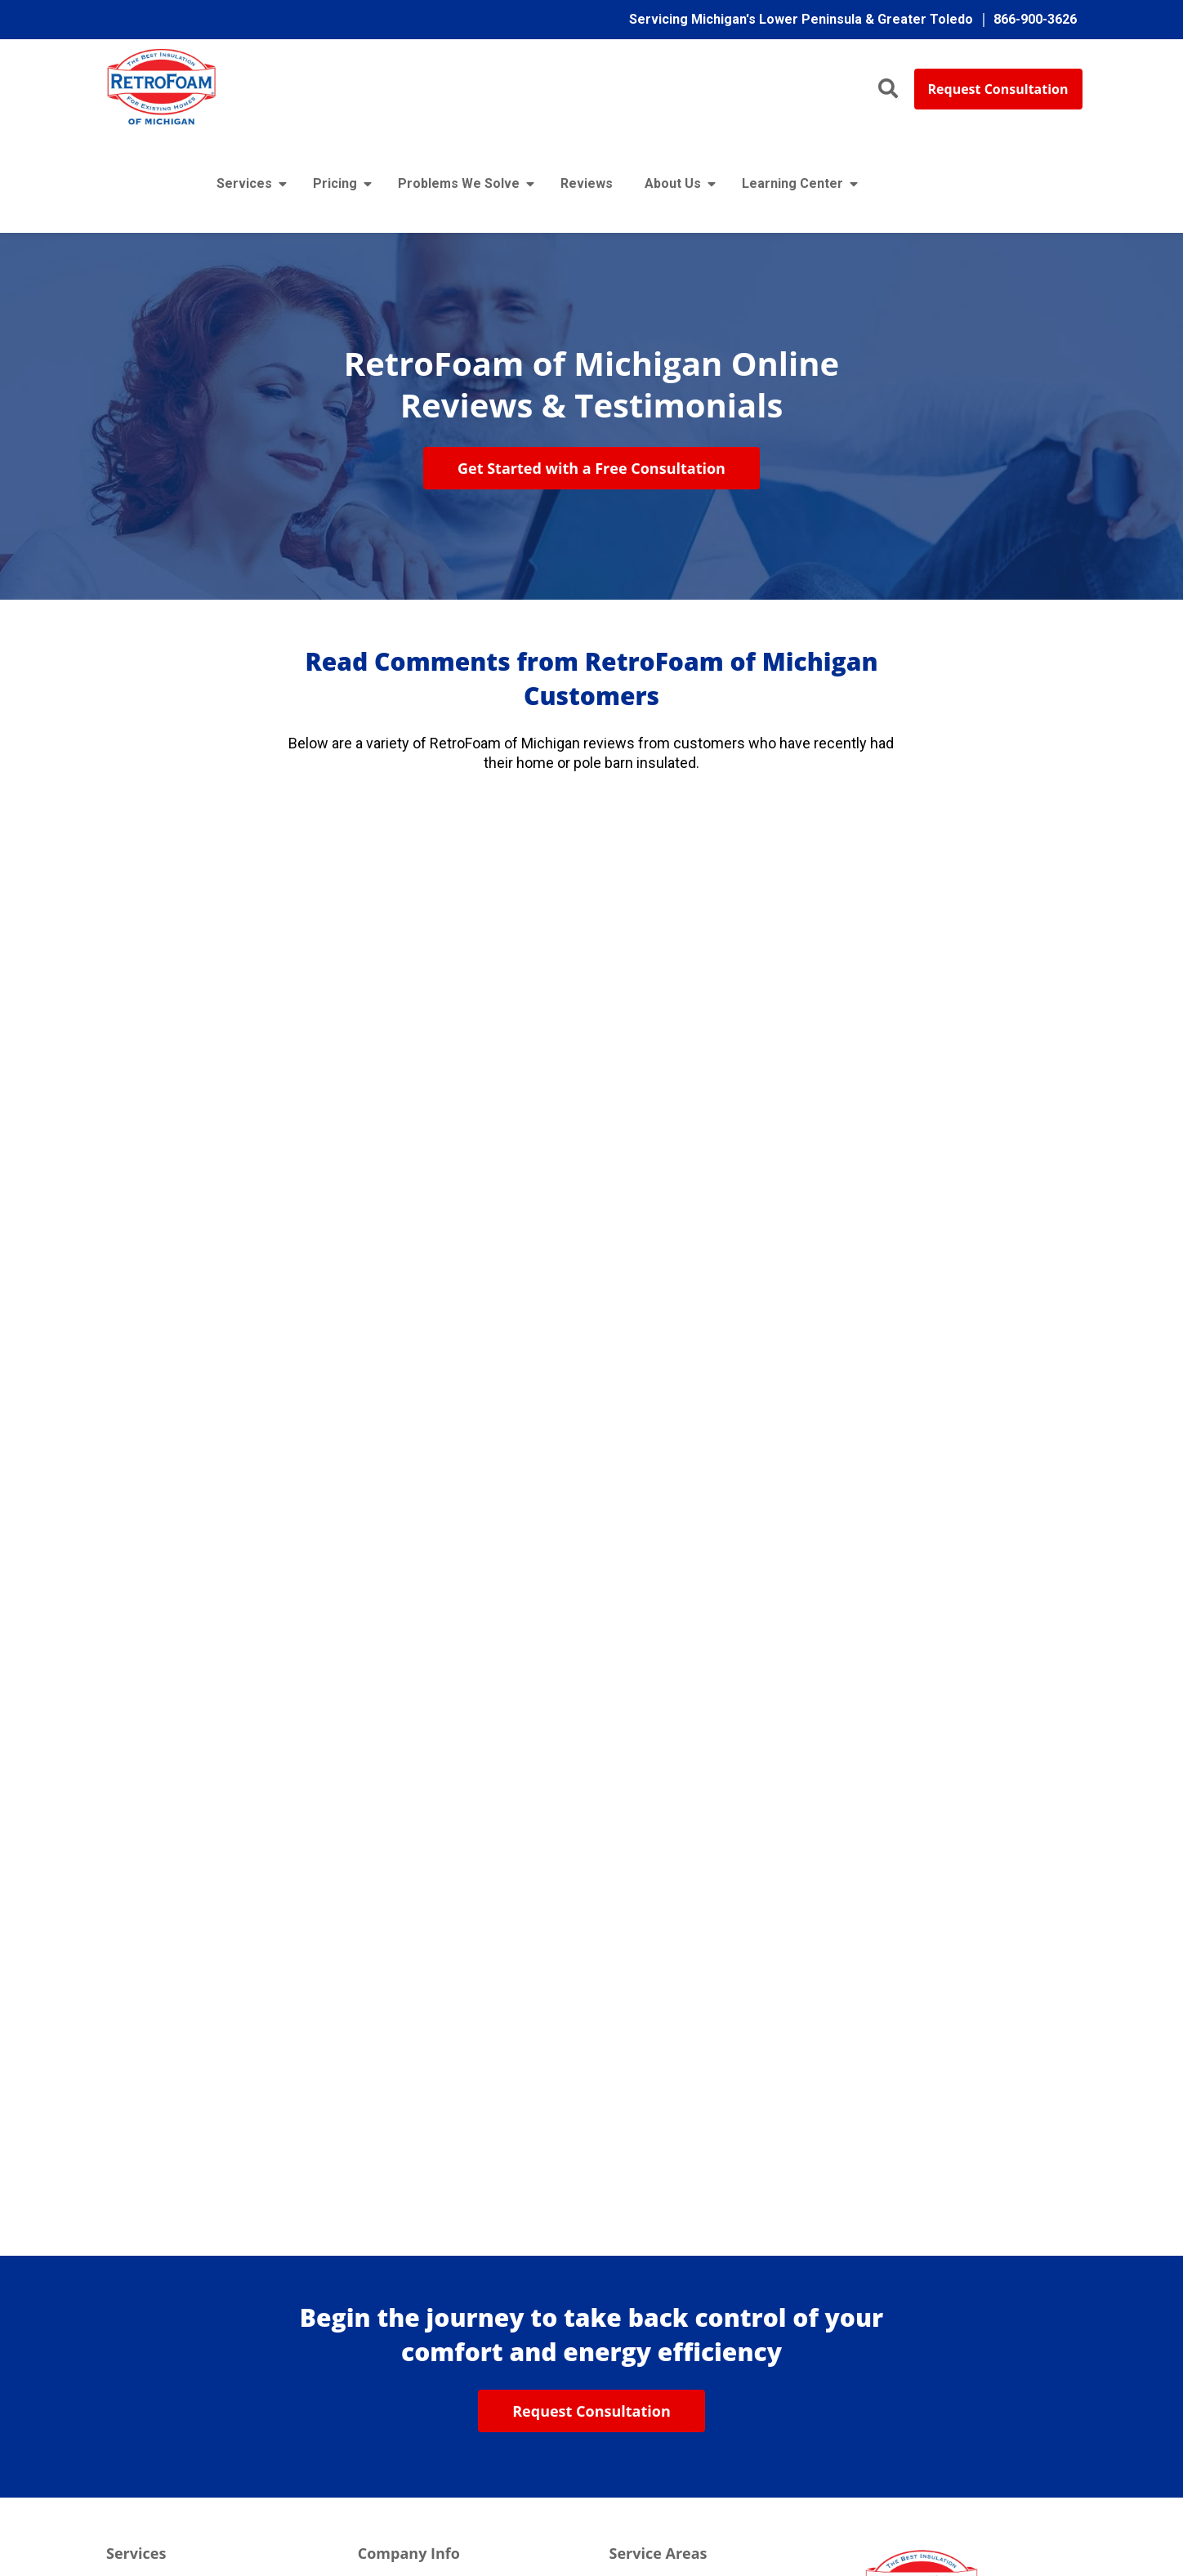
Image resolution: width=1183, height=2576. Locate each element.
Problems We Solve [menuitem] (459, 186)
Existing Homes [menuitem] (151, 2202)
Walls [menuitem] (122, 2371)
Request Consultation (998, 89)
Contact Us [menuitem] (389, 2405)
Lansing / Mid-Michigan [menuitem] (676, 2236)
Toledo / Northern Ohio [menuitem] (674, 2371)
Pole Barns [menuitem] (137, 2270)
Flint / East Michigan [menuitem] (667, 2202)
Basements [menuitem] (139, 2438)
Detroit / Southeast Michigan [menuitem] (691, 2337)
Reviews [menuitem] (586, 186)
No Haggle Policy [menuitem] (408, 2270)
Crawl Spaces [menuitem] (145, 2405)
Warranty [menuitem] (383, 2303)
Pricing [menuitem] (335, 186)
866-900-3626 (902, 2316)
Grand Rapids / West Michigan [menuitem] (695, 2270)
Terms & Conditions (778, 2513)
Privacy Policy (677, 2513)
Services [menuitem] (244, 186)
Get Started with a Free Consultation (591, 470)
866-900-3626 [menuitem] (1035, 19)
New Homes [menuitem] (141, 2236)
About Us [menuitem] (673, 186)
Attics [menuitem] (123, 2337)
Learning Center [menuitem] (792, 186)
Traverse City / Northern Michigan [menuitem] (704, 2303)
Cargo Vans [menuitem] (139, 2303)
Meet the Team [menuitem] (401, 2236)
